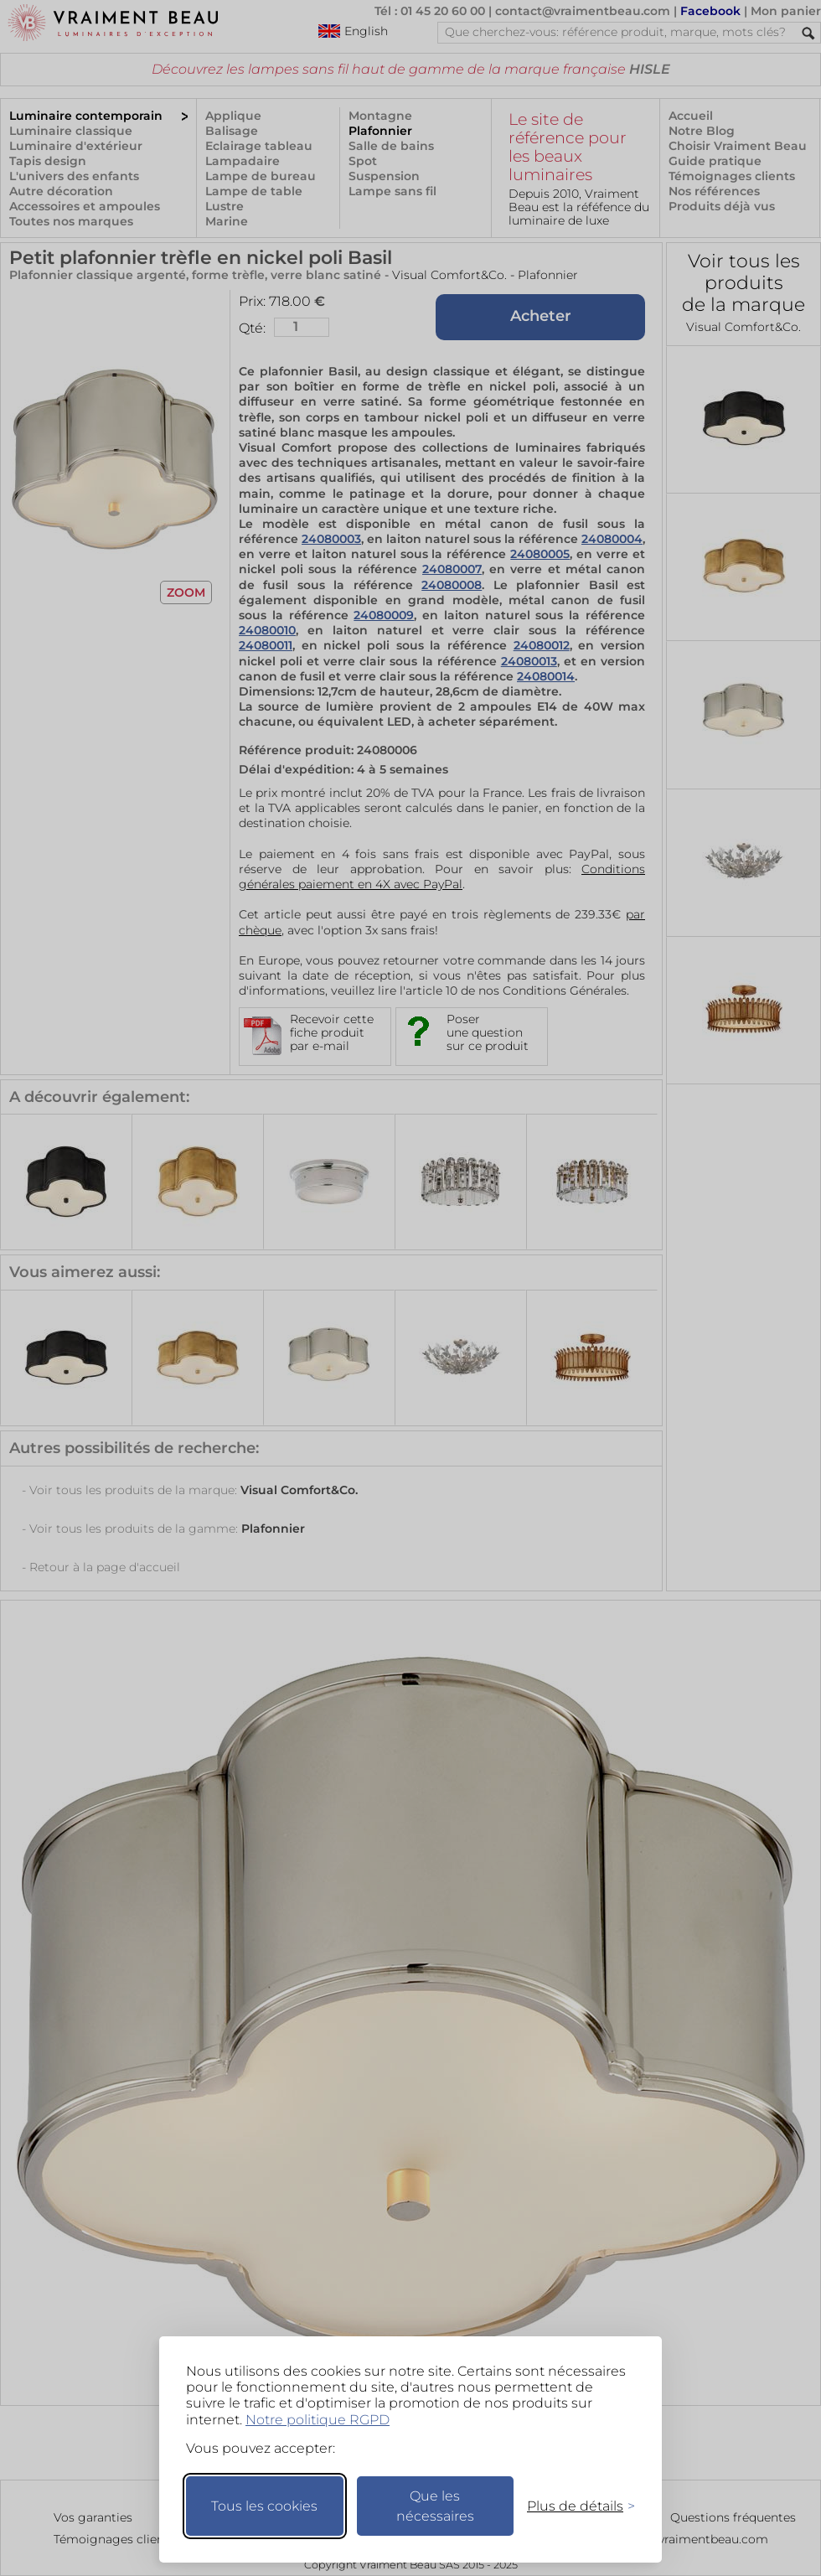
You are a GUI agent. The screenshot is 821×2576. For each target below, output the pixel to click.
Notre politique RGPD (317, 2420)
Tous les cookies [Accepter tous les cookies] (264, 2506)
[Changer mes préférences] (573, 2506)
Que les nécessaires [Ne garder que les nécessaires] (435, 2506)
